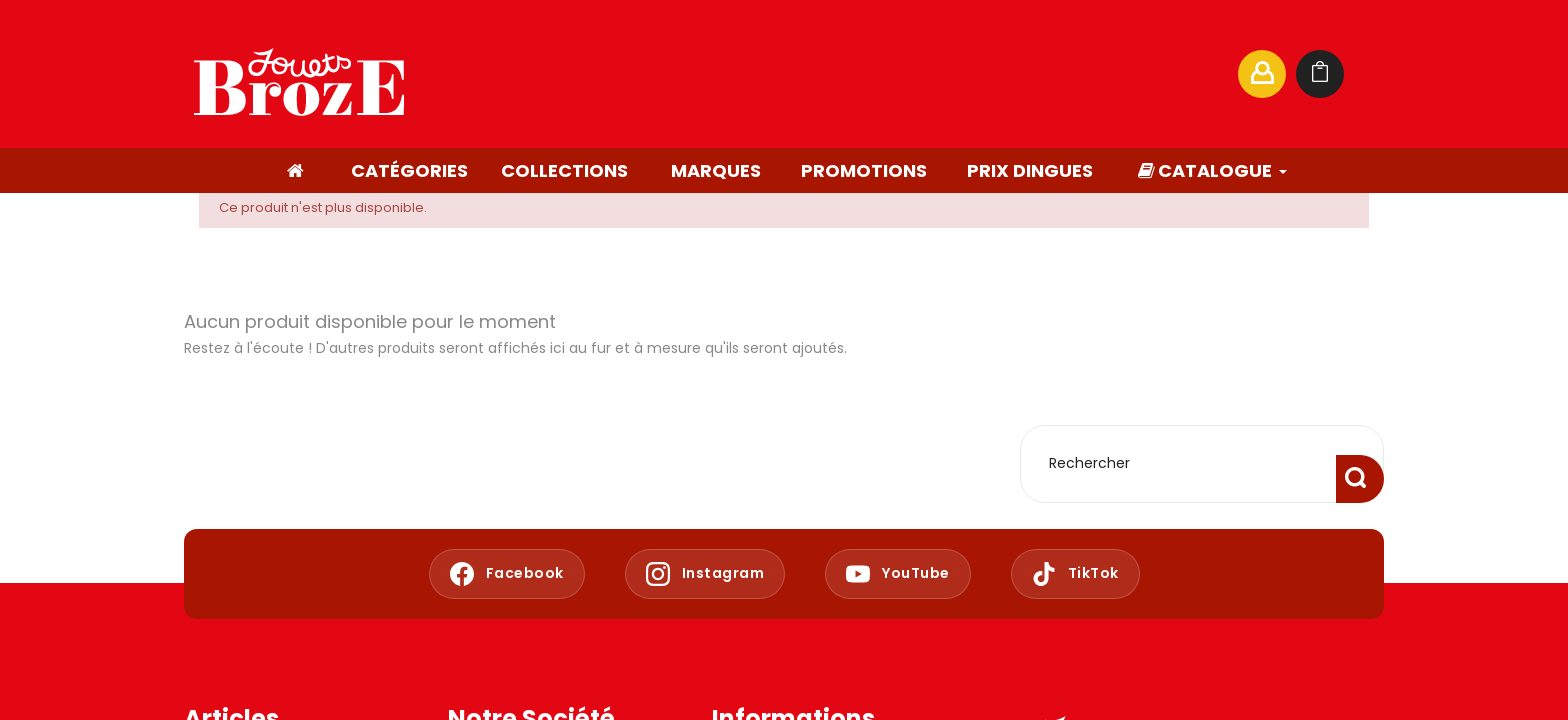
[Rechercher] (1028, 74)
